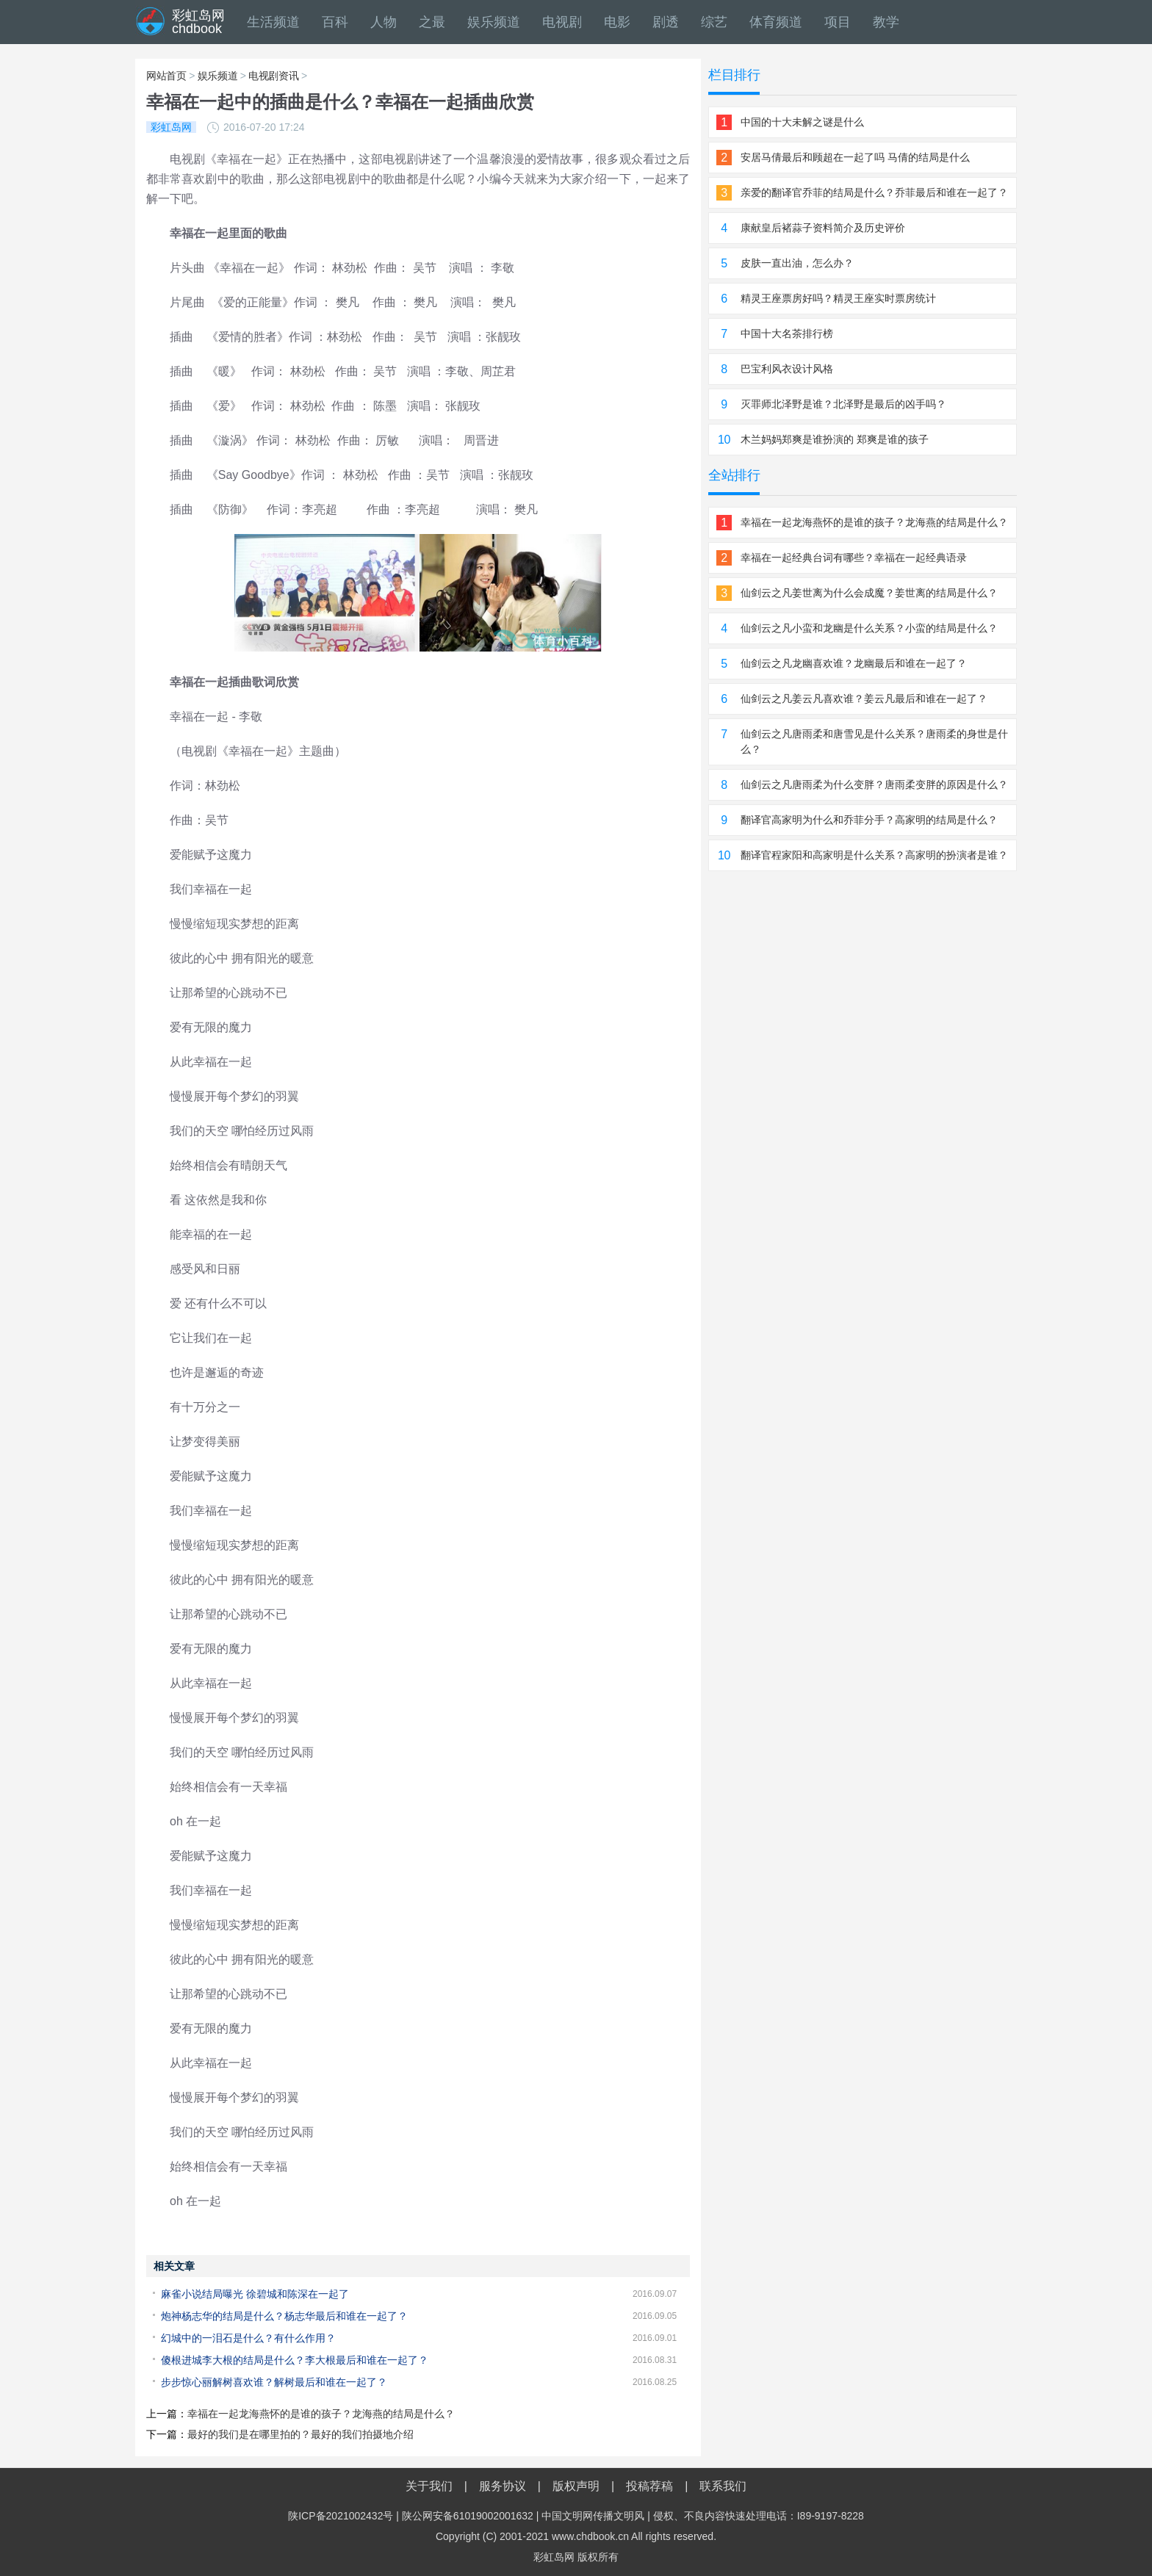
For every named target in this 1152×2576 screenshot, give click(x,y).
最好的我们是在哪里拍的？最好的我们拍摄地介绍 (300, 2434)
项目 (837, 22)
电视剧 (562, 22)
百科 (335, 22)
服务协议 (502, 2486)
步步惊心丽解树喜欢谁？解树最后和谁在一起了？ (274, 2382)
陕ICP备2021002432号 (340, 2516)
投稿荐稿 (649, 2486)
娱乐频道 (493, 22)
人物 (383, 22)
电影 (617, 22)
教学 (886, 22)
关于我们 (429, 2486)
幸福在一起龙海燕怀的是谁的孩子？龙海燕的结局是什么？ (321, 2414)
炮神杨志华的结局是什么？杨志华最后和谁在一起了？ (284, 2316)
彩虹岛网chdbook (198, 22)
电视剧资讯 (273, 76)
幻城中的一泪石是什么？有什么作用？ (248, 2338)
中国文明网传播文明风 (592, 2516)
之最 (432, 22)
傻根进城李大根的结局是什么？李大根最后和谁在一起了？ (294, 2360)
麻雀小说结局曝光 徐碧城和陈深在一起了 (255, 2294)
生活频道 (273, 22)
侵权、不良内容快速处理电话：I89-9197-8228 (758, 2516)
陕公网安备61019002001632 (467, 2516)
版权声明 (576, 2486)
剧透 (665, 22)
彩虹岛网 (554, 2557)
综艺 (714, 22)
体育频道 (775, 22)
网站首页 (166, 76)
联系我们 (722, 2486)
